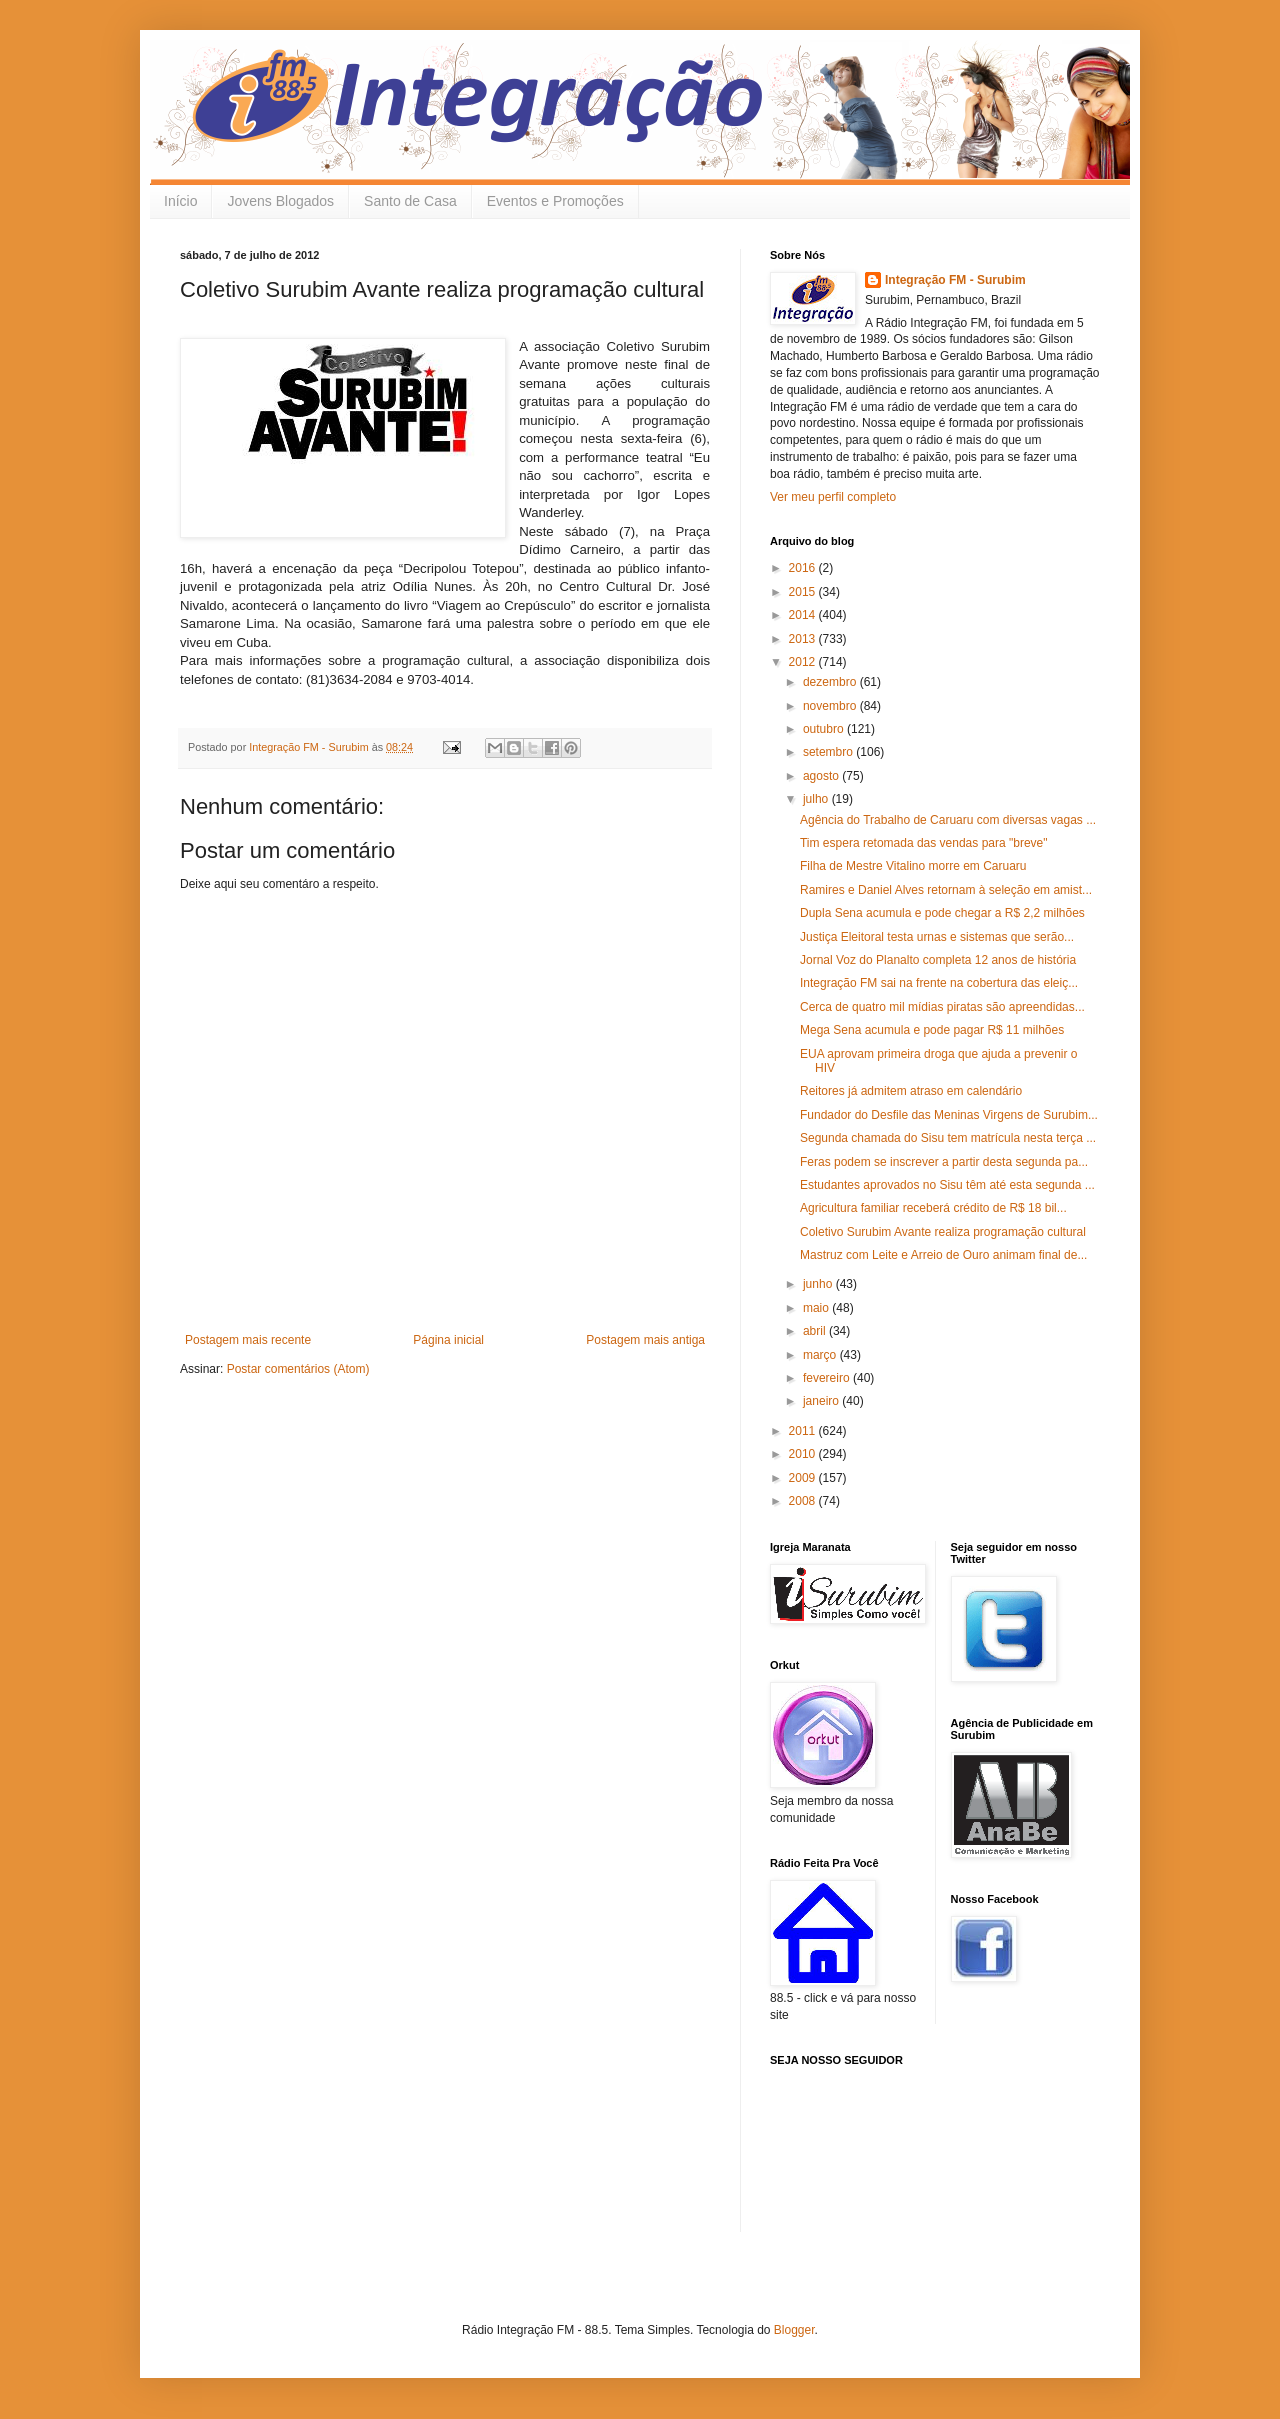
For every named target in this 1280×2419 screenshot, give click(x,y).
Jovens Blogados (280, 201)
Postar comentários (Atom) (298, 1369)
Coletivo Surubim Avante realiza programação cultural (943, 1232)
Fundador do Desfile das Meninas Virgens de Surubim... (949, 1115)
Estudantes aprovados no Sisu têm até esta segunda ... (947, 1185)
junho (819, 1284)
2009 (804, 1478)
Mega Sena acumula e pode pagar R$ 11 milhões (932, 1030)
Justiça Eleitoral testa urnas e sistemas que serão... (937, 937)
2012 (804, 662)
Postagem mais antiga (645, 1340)
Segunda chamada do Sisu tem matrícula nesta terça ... (948, 1138)
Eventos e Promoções (555, 201)
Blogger (794, 2330)
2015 (804, 592)
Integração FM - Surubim (955, 280)
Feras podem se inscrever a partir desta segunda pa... (944, 1162)
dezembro (831, 682)
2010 (804, 1454)
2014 (804, 615)
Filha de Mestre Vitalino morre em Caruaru (913, 866)
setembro (829, 752)
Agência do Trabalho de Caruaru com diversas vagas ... (948, 820)
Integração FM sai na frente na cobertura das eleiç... (939, 983)
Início (180, 201)
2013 (804, 639)
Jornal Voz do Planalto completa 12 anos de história (938, 960)
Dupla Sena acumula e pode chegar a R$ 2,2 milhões (942, 913)
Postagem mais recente (248, 1340)
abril (816, 1331)
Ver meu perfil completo (833, 497)
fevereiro (828, 1378)
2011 (804, 1431)
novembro (831, 706)
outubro (825, 729)
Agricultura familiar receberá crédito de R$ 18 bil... (933, 1208)
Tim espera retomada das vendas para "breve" (924, 843)
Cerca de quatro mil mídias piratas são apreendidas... (942, 1007)
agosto (822, 776)
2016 (804, 568)
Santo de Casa (410, 201)
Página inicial (448, 1340)
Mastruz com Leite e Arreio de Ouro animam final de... (943, 1255)
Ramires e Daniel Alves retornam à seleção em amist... (946, 890)
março (821, 1355)
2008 (804, 1501)
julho (817, 799)
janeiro (822, 1401)
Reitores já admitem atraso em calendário (911, 1091)
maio (817, 1308)
